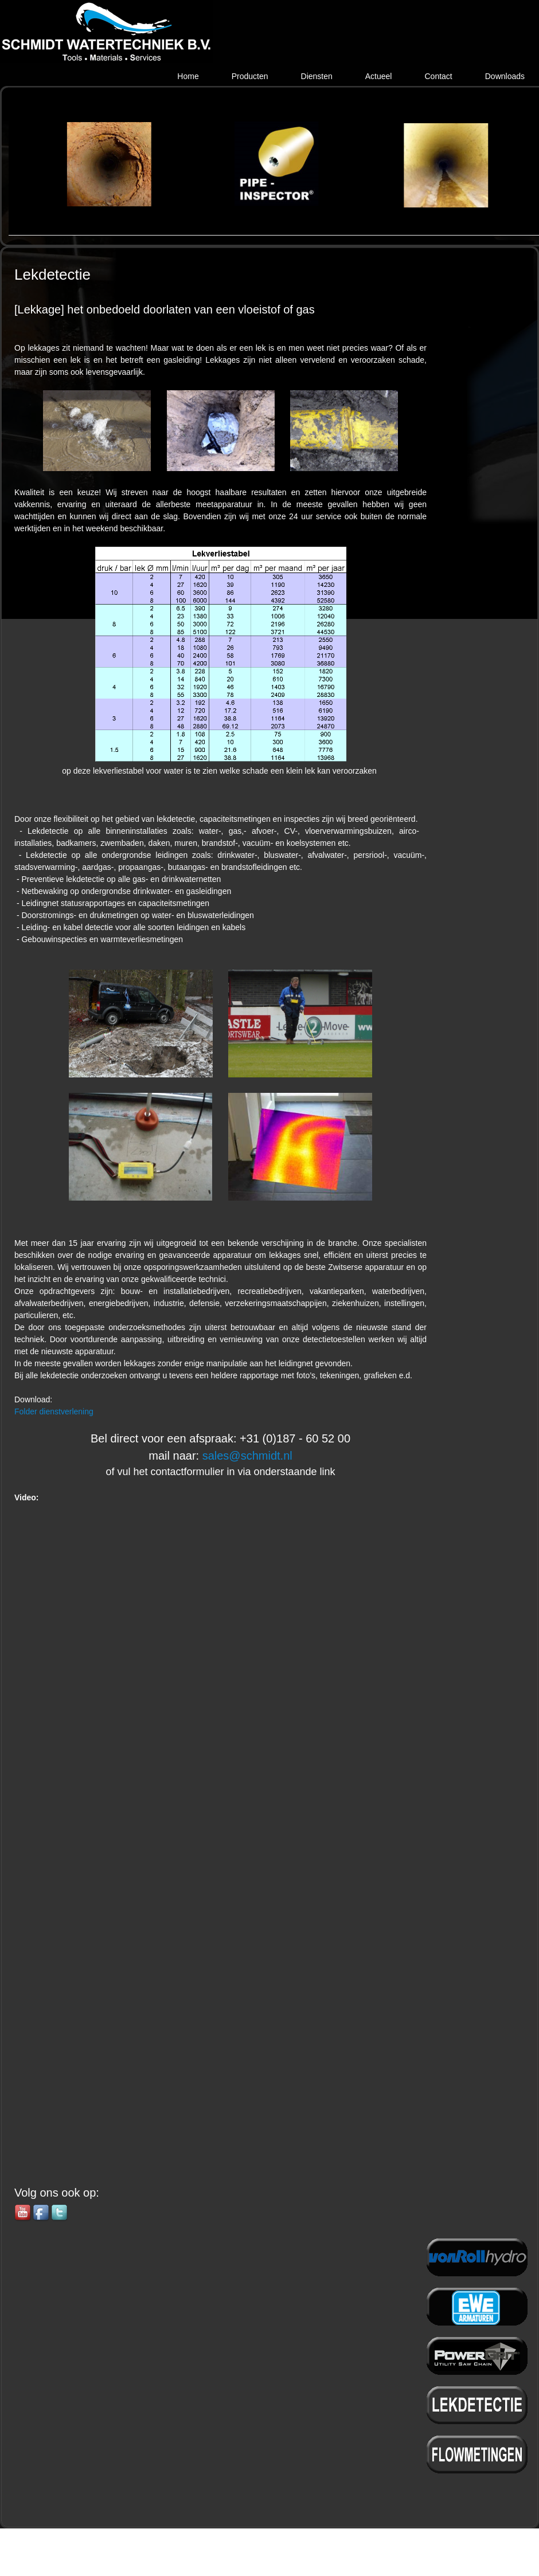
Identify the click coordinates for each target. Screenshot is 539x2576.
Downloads (505, 76)
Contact (438, 76)
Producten (250, 76)
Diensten (317, 76)
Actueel (378, 76)
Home (187, 76)
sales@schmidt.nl (247, 1455)
